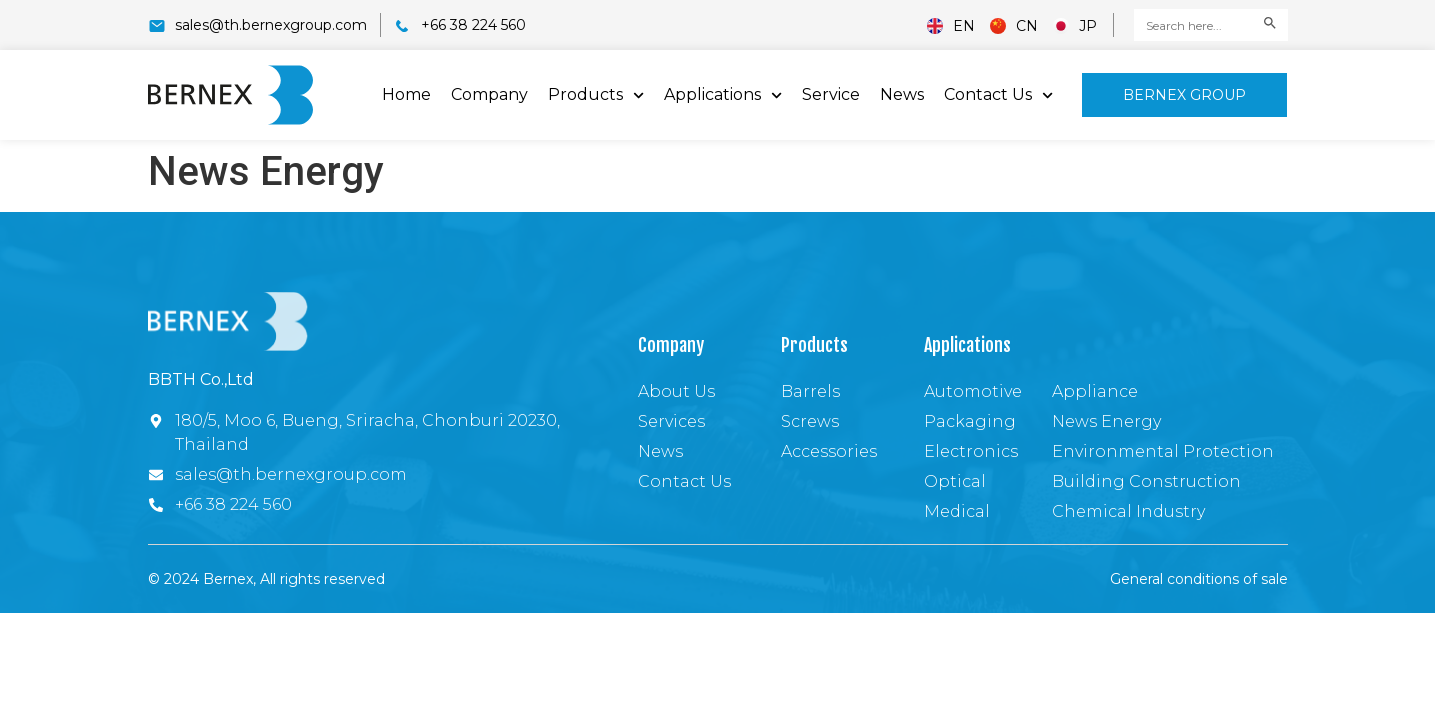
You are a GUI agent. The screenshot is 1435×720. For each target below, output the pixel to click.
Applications (723, 95)
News (902, 94)
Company (489, 94)
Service (831, 94)
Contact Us (998, 95)
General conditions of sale (1199, 579)
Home (406, 94)
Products (596, 95)
